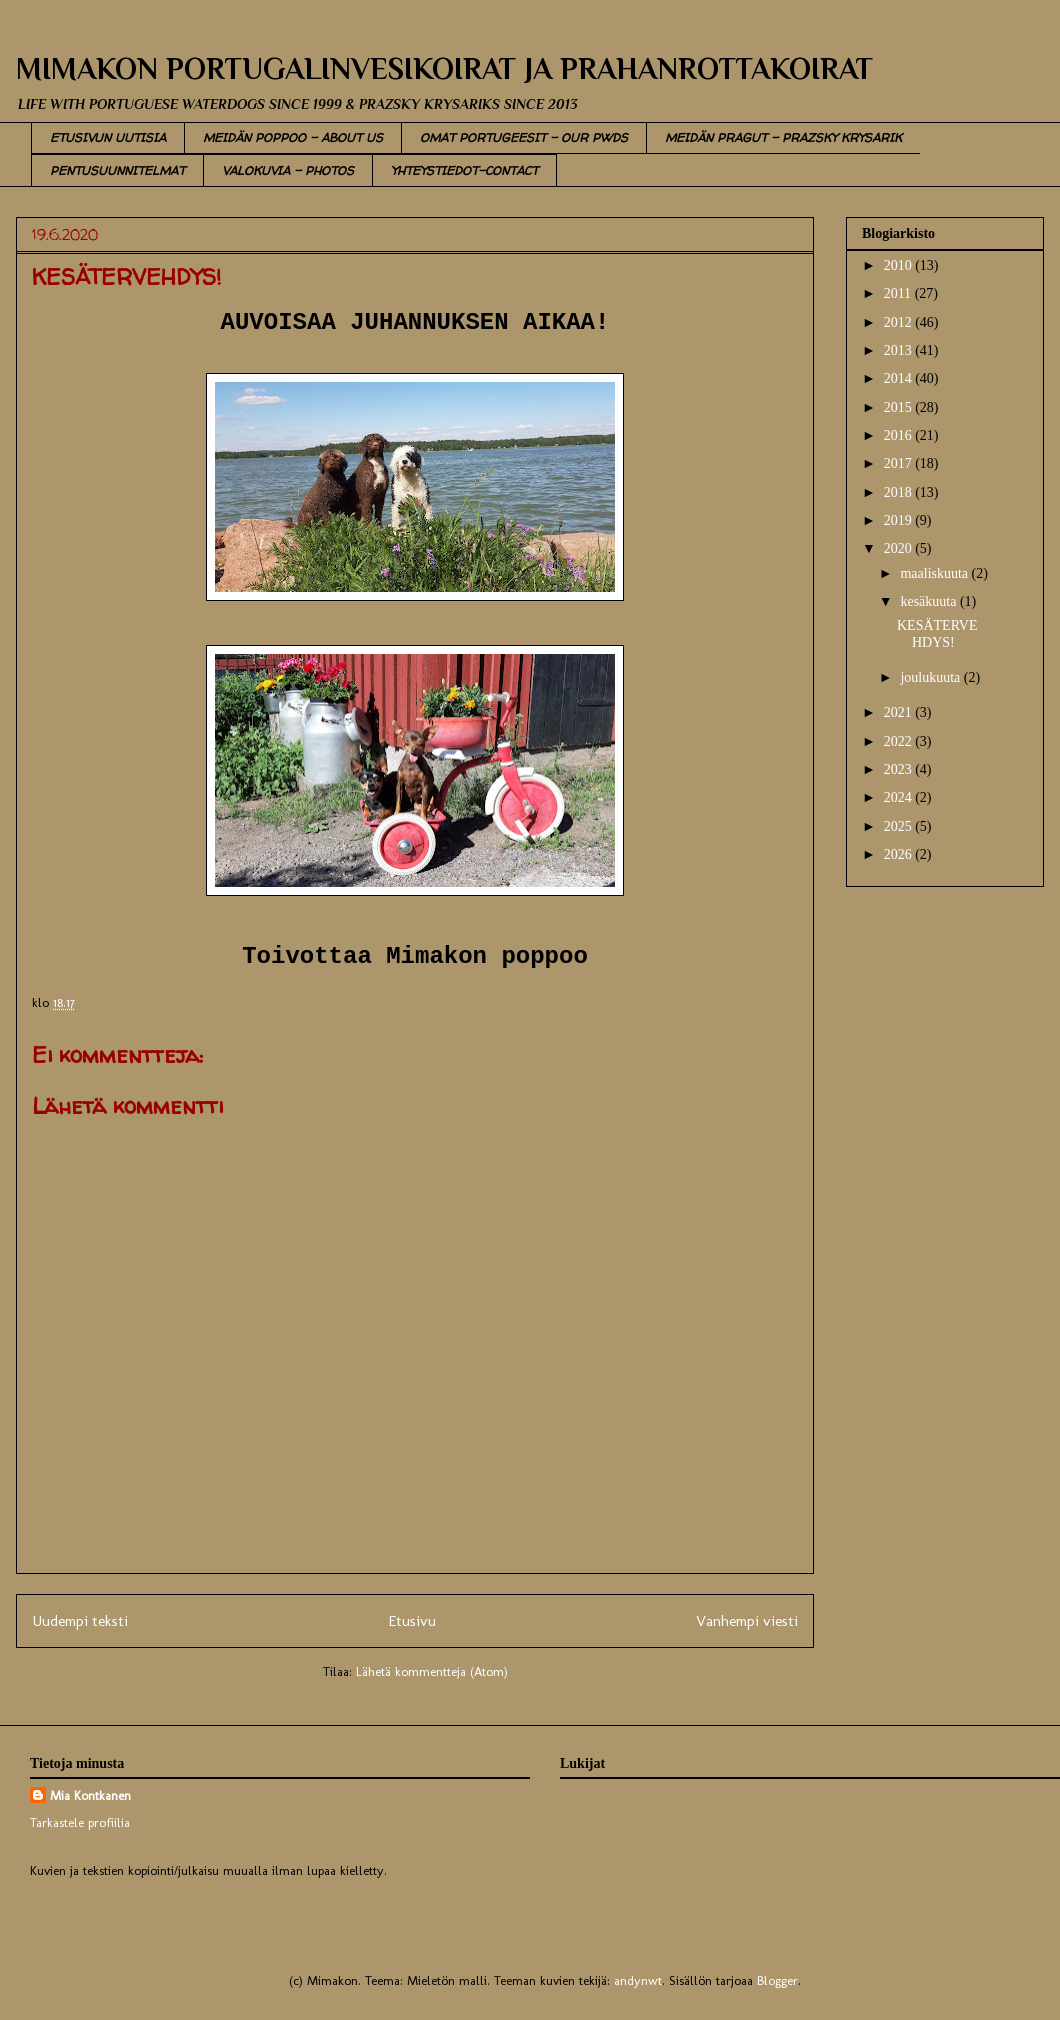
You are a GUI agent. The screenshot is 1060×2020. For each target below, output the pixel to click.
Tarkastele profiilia (80, 1822)
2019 (900, 520)
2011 (899, 293)
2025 (900, 826)
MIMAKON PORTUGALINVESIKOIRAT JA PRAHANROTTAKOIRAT (444, 69)
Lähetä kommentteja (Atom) (432, 1671)
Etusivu (412, 1620)
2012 (900, 322)
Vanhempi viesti (747, 1620)
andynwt (638, 1980)
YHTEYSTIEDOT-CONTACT (464, 170)
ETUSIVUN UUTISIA (108, 137)
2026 (900, 854)
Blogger (777, 1980)
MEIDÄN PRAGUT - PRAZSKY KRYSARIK (783, 137)
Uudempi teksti (80, 1620)
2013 (900, 350)
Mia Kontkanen (90, 1795)
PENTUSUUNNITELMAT (117, 170)
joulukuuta (931, 677)
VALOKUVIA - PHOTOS (288, 170)
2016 (900, 435)
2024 (900, 797)
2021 (900, 712)
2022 (900, 741)
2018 (900, 492)
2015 (900, 407)
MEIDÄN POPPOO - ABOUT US (293, 137)
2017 (900, 463)
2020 (900, 548)
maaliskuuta (935, 573)
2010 (900, 265)
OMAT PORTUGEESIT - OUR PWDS (524, 137)
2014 (900, 378)
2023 (900, 769)
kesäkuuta (929, 601)
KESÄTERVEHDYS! (937, 634)
